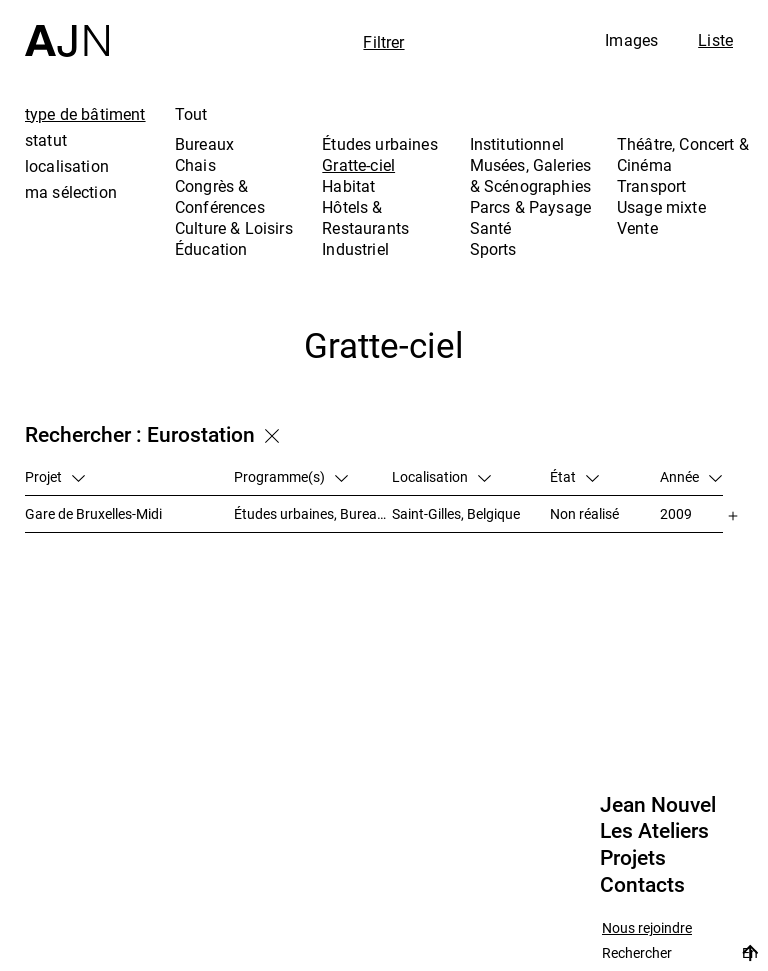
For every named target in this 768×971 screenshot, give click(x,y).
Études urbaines (379, 144)
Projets (633, 858)
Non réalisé (584, 513)
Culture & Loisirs (234, 228)
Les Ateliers (654, 831)
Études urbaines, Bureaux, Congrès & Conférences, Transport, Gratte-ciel (313, 513)
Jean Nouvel (658, 805)
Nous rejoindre (647, 928)
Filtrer (383, 42)
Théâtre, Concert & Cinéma (683, 154)
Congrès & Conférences (220, 196)
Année (691, 476)
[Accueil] (67, 28)
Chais (195, 165)
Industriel (355, 249)
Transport (651, 186)
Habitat (348, 186)
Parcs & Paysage (530, 207)
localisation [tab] (67, 166)
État (574, 476)
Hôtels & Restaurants (365, 217)
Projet (55, 476)
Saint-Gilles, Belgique (456, 513)
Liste (715, 40)
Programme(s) (291, 476)
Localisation (441, 476)
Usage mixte (661, 207)
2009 (676, 513)
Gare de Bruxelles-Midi (93, 513)
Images (631, 40)
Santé (491, 228)
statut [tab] (46, 140)
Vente (637, 228)
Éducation (211, 249)
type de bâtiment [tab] (85, 114)
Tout (191, 114)
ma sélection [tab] (71, 192)
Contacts (642, 885)
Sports (493, 249)
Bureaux (204, 144)
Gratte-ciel (358, 165)
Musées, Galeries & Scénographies (531, 175)
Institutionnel (517, 144)
